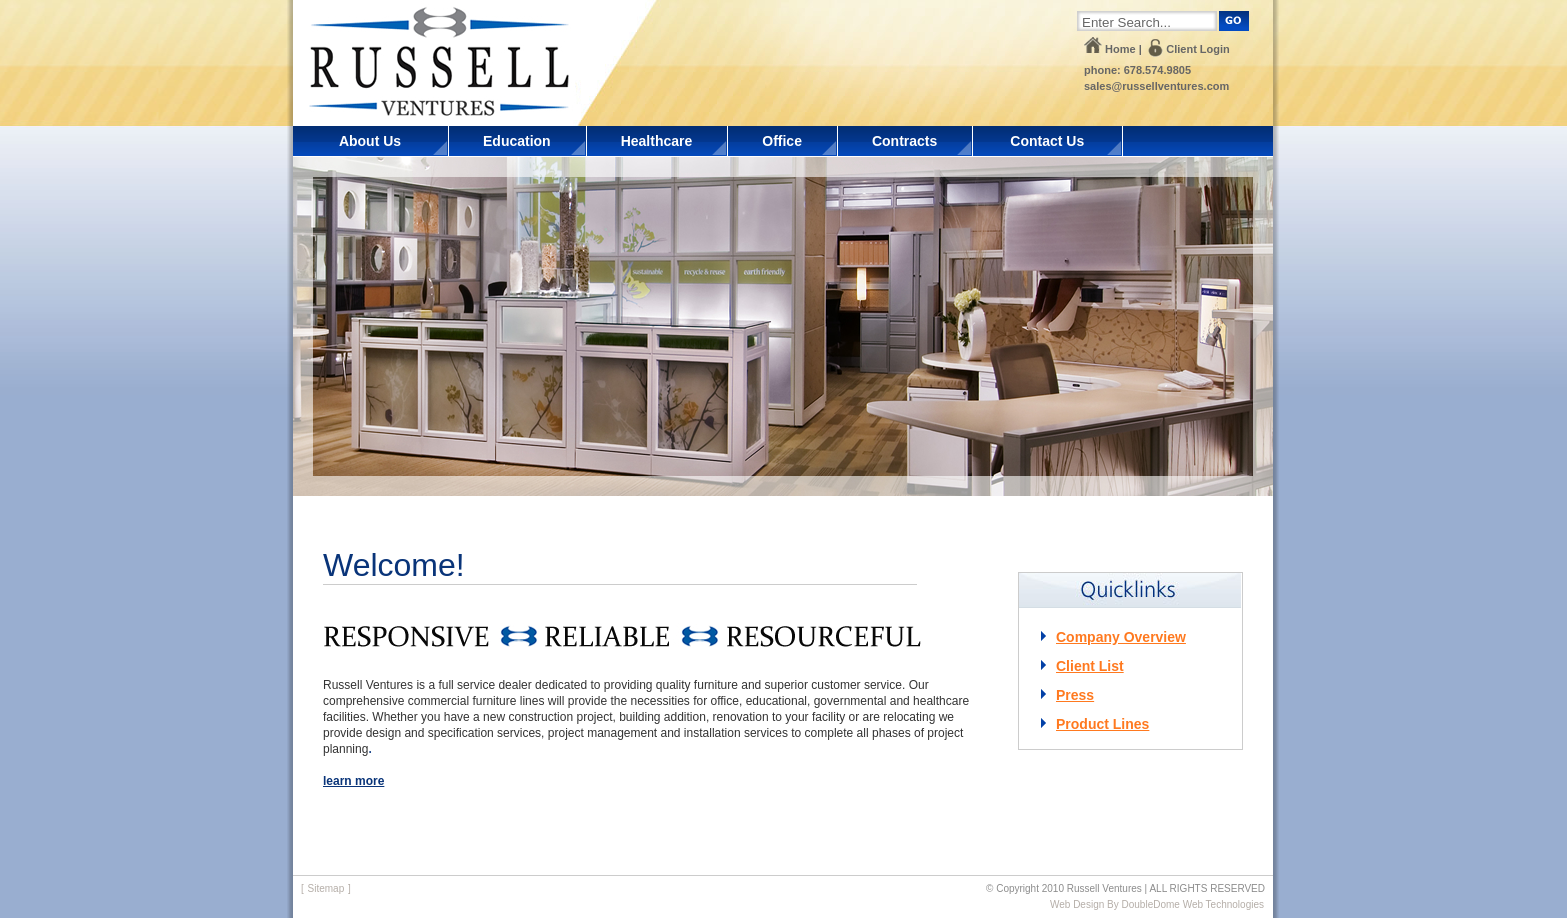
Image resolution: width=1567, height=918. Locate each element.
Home (1120, 49)
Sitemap (326, 888)
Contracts (904, 141)
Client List (1090, 666)
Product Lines (1102, 724)
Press (1075, 695)
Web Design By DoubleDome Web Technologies (1157, 904)
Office (782, 141)
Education (517, 141)
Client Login (1198, 49)
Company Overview (1121, 637)
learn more (353, 781)
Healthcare (657, 141)
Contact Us (1047, 141)
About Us (370, 141)
